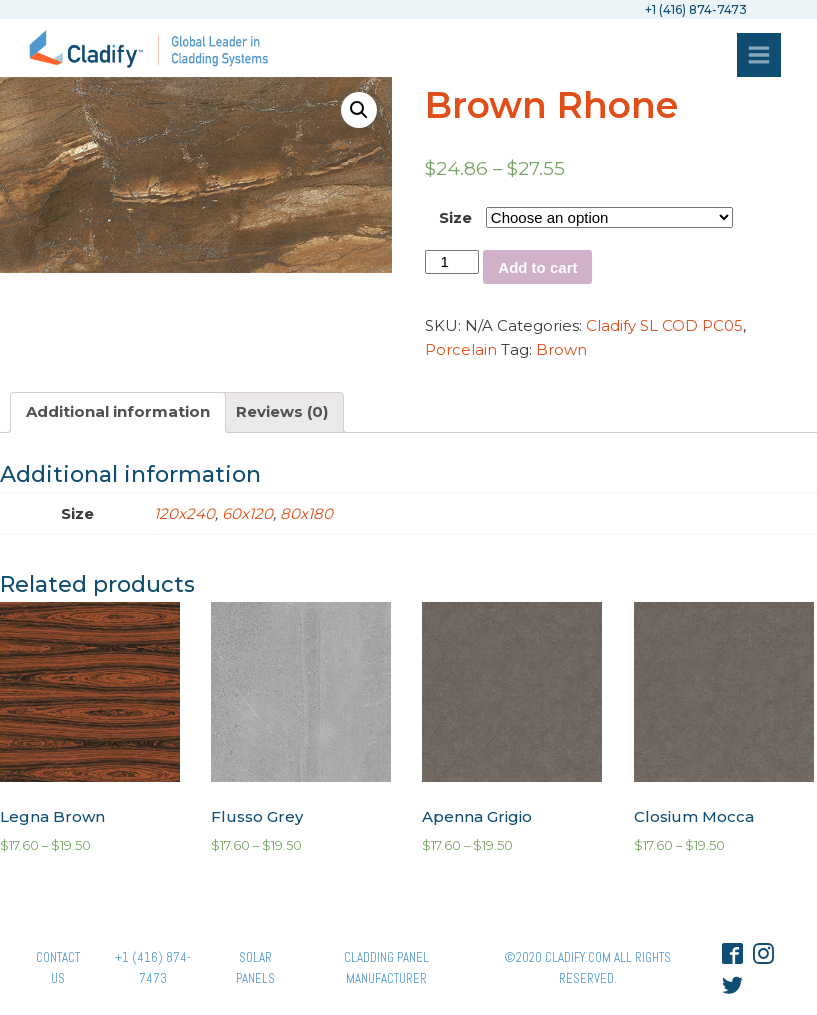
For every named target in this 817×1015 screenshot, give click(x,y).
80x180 (306, 513)
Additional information (118, 411)
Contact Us (58, 968)
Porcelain (461, 349)
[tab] (118, 412)
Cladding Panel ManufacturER (386, 968)
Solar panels (255, 968)
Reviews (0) (282, 411)
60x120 (247, 513)
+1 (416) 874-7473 (153, 968)
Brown (561, 349)
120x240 (184, 513)
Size (455, 217)
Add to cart (537, 267)
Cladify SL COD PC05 (664, 325)
